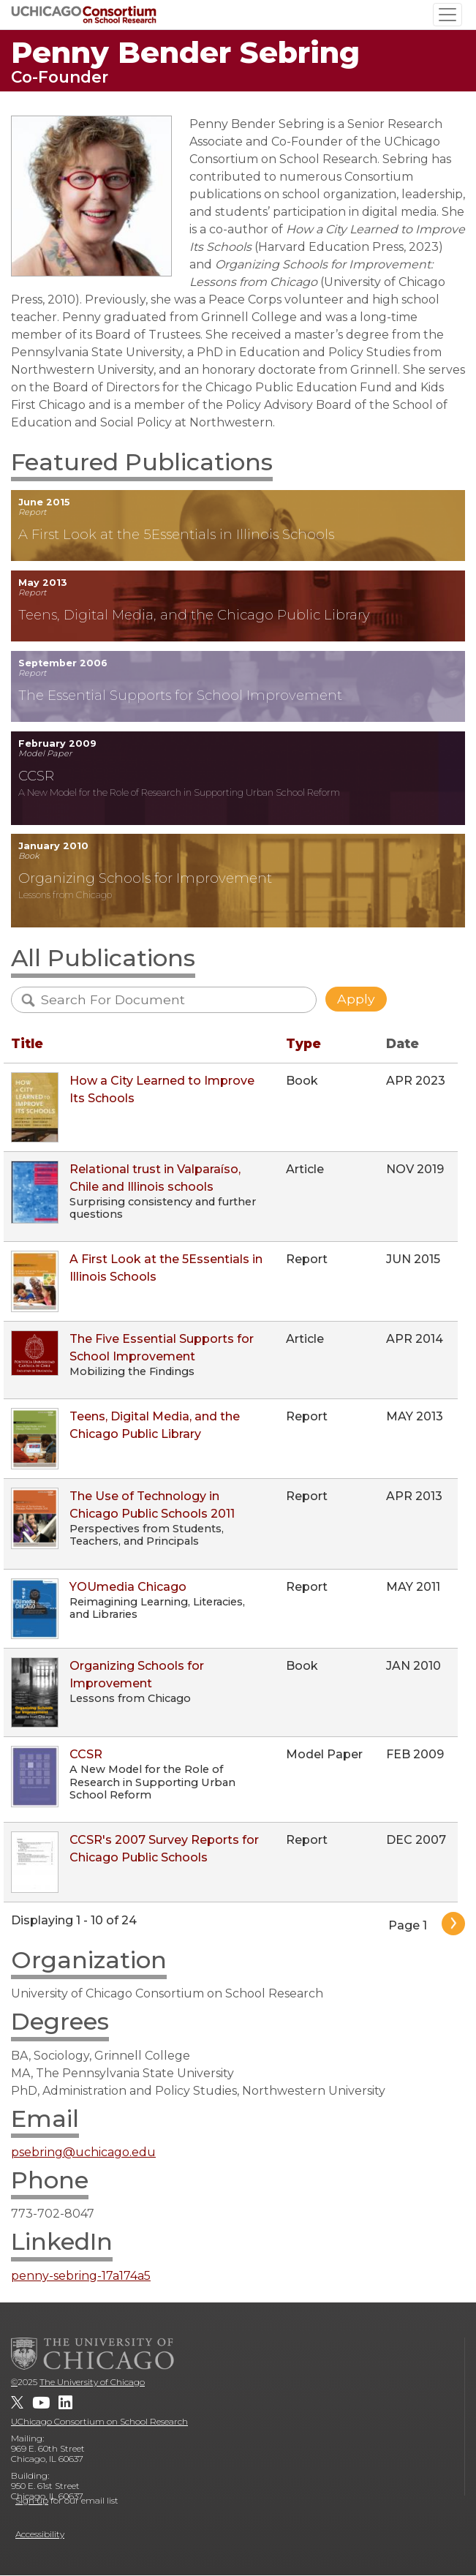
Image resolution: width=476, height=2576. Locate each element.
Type (303, 1043)
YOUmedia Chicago (127, 1587)
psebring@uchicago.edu (83, 2152)
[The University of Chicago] (93, 2354)
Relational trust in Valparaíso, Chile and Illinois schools (155, 1178)
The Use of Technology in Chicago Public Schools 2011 (152, 1505)
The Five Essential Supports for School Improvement (161, 1347)
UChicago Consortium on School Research (99, 2421)
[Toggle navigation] (447, 14)
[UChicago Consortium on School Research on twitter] (17, 2402)
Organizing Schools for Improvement (145, 878)
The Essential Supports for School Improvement (180, 695)
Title (27, 1043)
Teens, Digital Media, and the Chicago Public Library (194, 614)
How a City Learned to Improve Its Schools (161, 1089)
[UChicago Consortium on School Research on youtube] (41, 2402)
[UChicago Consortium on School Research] (83, 14)
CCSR (36, 775)
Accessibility (39, 2533)
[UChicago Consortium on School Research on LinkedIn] (65, 2402)
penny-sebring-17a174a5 (81, 2276)
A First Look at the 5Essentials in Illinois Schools (176, 534)
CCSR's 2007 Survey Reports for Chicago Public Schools (164, 1848)
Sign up (31, 2500)
